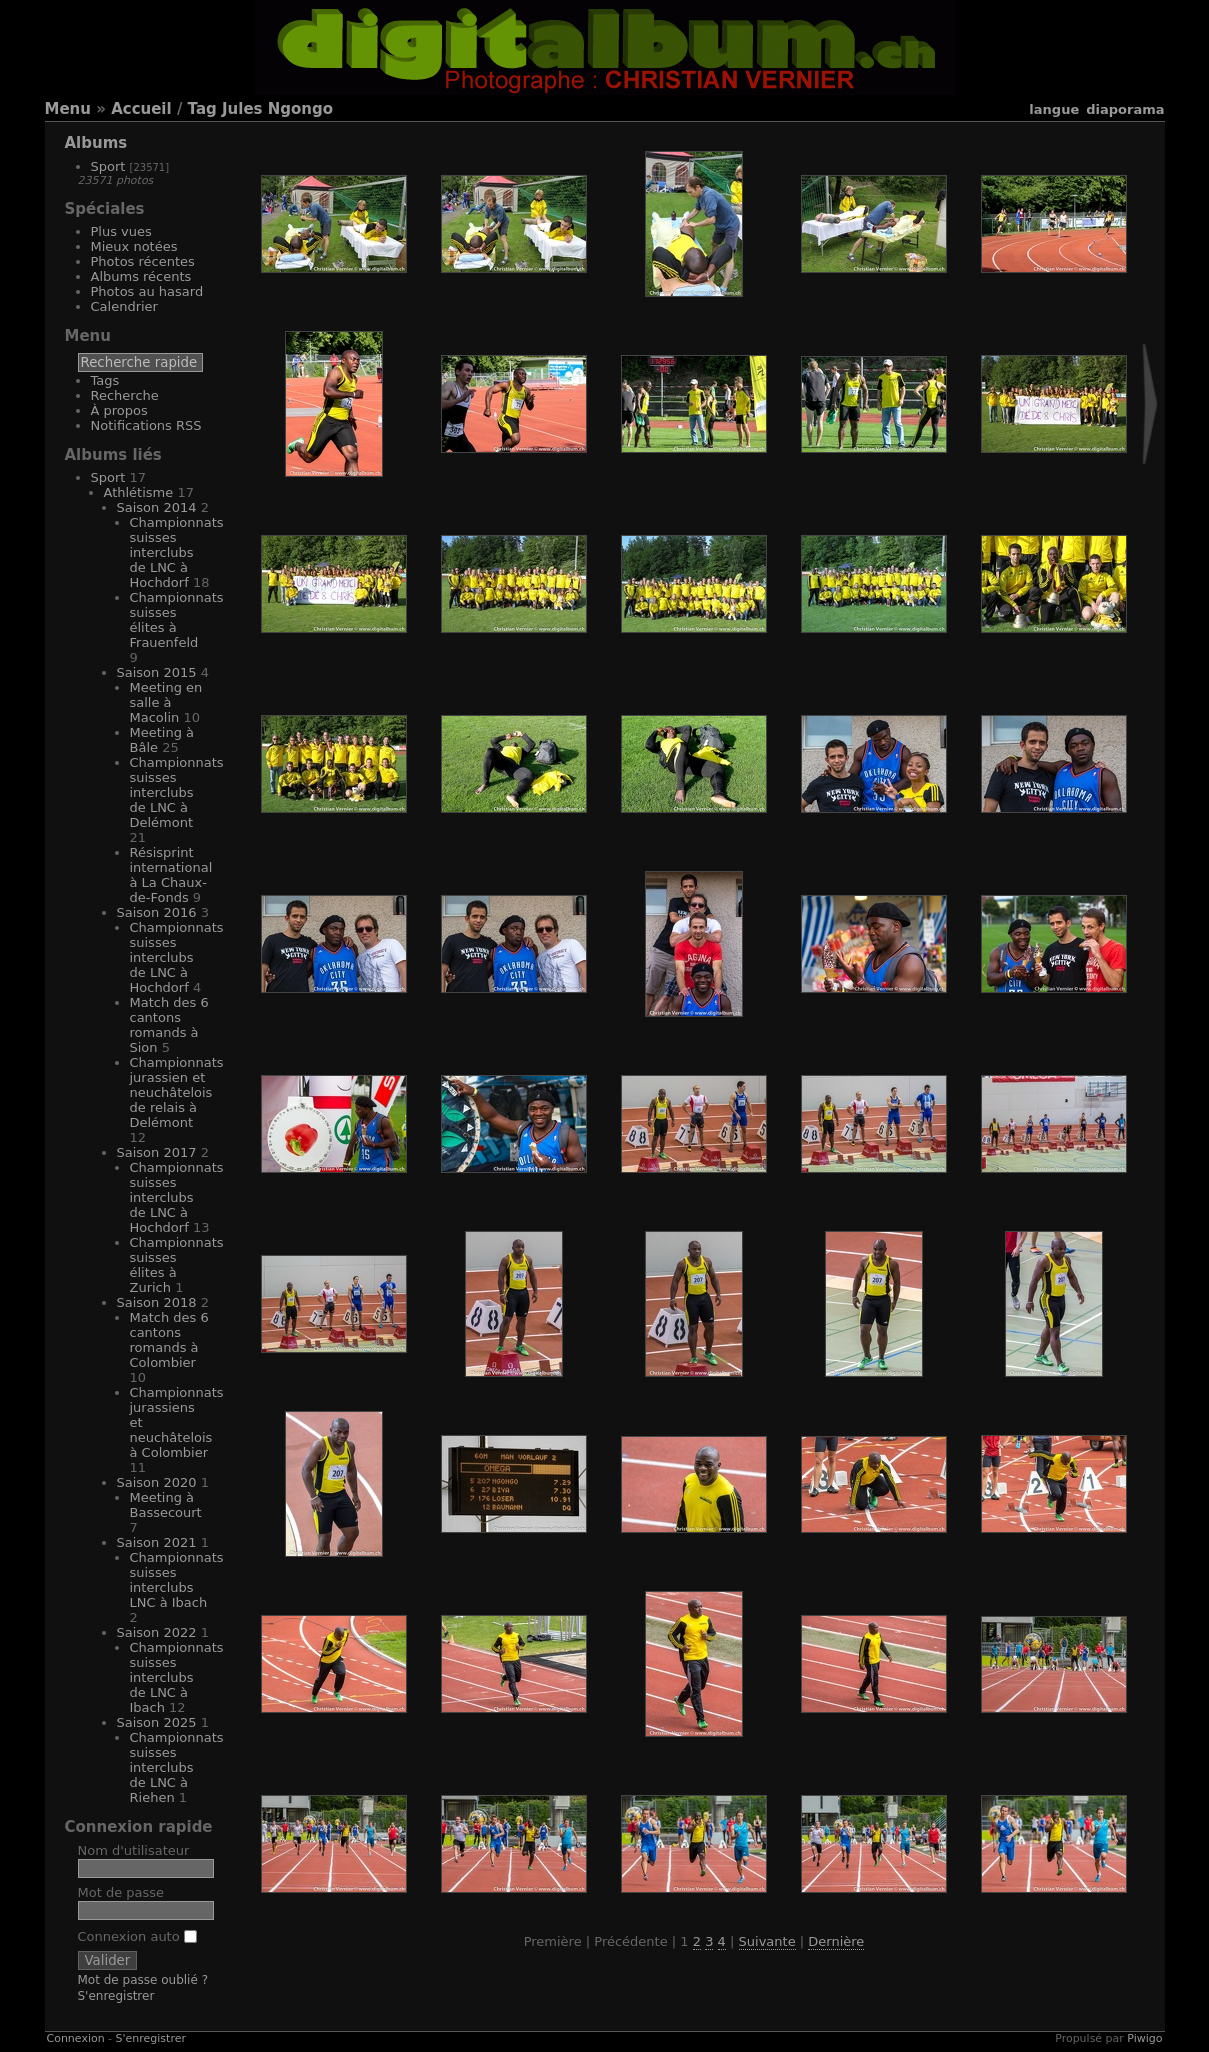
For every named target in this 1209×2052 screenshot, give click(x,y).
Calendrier (124, 306)
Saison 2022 (157, 1632)
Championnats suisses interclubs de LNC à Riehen (177, 1767)
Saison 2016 (157, 912)
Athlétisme (139, 492)
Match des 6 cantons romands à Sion (169, 1025)
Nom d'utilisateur (134, 1850)
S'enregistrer (116, 1996)
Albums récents (141, 276)
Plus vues (121, 231)
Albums (96, 143)
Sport (108, 166)
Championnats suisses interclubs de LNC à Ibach (177, 1677)
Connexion (76, 2038)
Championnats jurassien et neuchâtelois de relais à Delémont (177, 1092)
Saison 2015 (157, 672)
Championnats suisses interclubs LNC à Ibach (177, 1580)
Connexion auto (137, 1936)
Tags (105, 380)
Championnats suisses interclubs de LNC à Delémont (177, 792)
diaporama (1125, 109)
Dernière (836, 1941)
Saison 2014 (157, 507)
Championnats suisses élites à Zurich (177, 1265)
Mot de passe (121, 1892)
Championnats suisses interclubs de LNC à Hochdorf (177, 552)
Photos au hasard (147, 291)
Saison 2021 (157, 1542)
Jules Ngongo (277, 109)
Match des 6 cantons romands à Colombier (169, 1340)
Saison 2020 (157, 1482)
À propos (119, 410)
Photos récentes (143, 261)
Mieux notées (134, 246)
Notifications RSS (146, 425)
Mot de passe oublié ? (143, 1980)
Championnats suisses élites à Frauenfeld (177, 620)
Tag (202, 109)
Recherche (125, 395)
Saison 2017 (157, 1152)
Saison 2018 (157, 1302)
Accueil (141, 109)
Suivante (767, 1941)
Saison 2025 (157, 1722)
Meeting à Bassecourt (166, 1505)
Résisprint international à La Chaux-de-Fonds (171, 875)
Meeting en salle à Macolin (166, 702)
